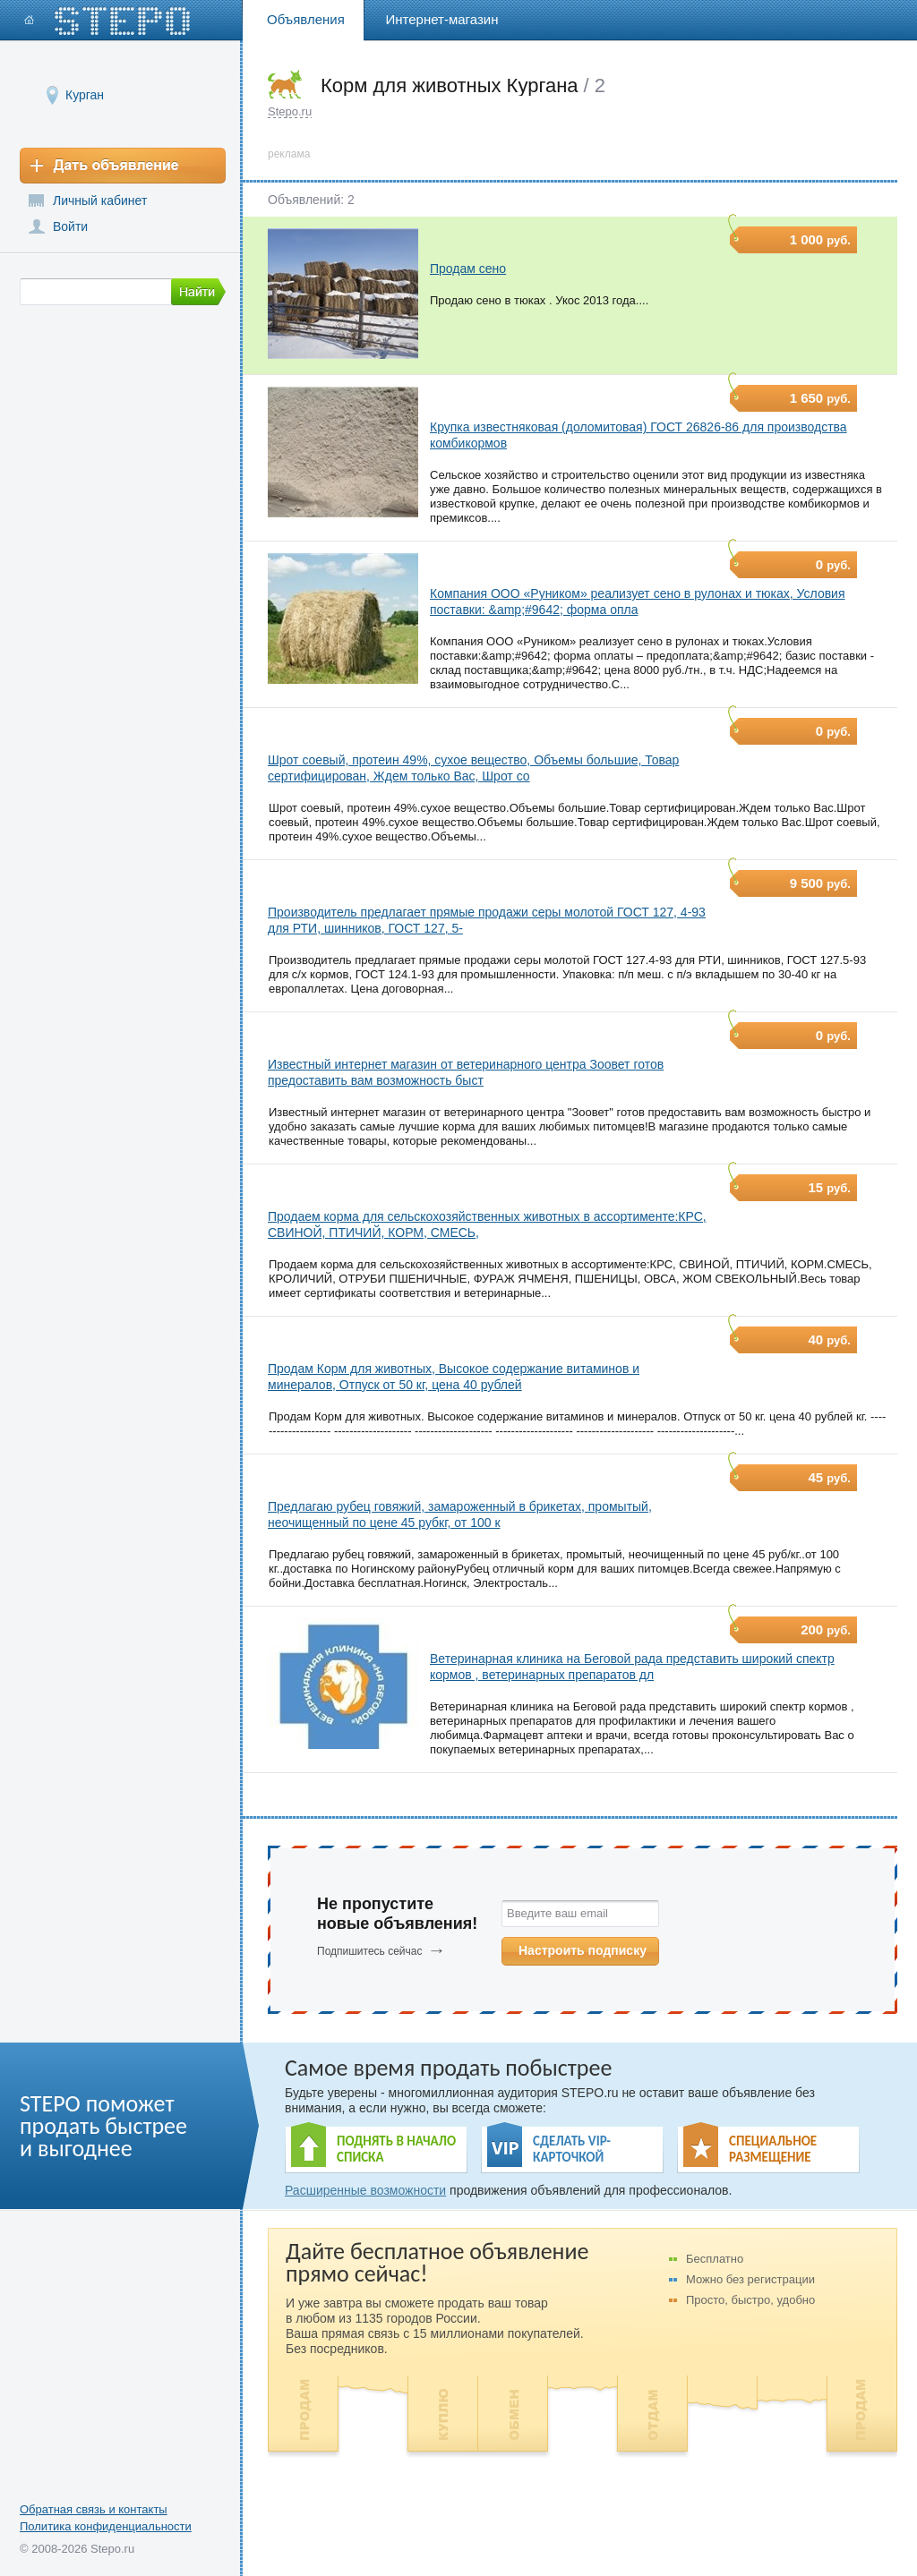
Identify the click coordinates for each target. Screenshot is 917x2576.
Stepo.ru (290, 111)
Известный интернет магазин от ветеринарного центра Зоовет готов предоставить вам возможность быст (466, 1072)
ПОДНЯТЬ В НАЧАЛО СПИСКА (396, 2149)
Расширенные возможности (365, 2190)
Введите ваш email (557, 1913)
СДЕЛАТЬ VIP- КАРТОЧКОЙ (572, 2149)
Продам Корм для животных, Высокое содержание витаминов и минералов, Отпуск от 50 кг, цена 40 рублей (453, 1376)
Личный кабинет (100, 200)
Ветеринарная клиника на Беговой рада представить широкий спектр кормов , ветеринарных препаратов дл (632, 1666)
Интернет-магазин (442, 19)
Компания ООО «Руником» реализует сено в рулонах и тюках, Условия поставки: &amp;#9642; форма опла (637, 601)
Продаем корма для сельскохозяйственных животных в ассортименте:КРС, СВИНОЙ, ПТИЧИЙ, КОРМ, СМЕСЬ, (487, 1224)
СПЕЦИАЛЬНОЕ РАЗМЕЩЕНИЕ (773, 2149)
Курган (84, 94)
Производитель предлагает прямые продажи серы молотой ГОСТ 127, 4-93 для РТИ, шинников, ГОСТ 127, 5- (487, 920)
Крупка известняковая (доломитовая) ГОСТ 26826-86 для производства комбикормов (638, 435)
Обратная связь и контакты (93, 2509)
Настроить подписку (582, 1950)
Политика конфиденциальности (106, 2526)
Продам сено (468, 268)
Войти (70, 226)
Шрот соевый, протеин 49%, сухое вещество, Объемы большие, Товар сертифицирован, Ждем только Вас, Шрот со (473, 768)
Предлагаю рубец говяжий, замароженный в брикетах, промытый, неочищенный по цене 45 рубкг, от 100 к (460, 1514)
